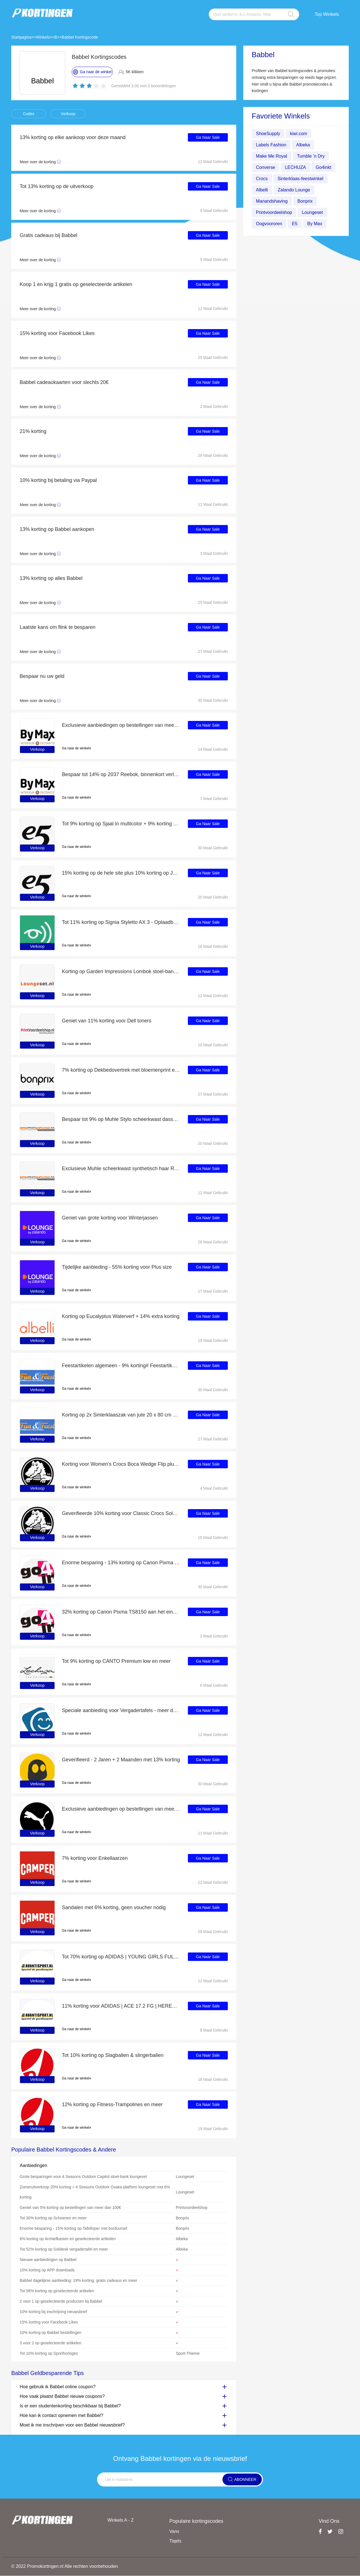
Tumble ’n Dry (311, 156)
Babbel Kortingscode (80, 37)
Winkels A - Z (120, 2520)
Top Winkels (327, 14)
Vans (174, 2531)
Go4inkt (323, 167)
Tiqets (175, 2541)
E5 (295, 223)
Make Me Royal (271, 156)
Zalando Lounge (294, 189)
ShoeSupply (268, 133)
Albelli (262, 189)
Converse (265, 167)
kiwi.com (298, 133)
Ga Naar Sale (208, 137)
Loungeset (312, 212)
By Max (314, 223)
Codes (28, 113)
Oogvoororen (269, 223)
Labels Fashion (271, 144)
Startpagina (21, 37)
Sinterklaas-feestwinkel (301, 178)
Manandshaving (272, 201)
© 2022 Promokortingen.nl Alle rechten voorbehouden (64, 2566)
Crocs (262, 178)
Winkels (43, 37)
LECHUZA (295, 167)
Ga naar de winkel (76, 748)
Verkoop (68, 113)
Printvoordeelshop (274, 212)
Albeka (303, 144)
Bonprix (305, 201)
